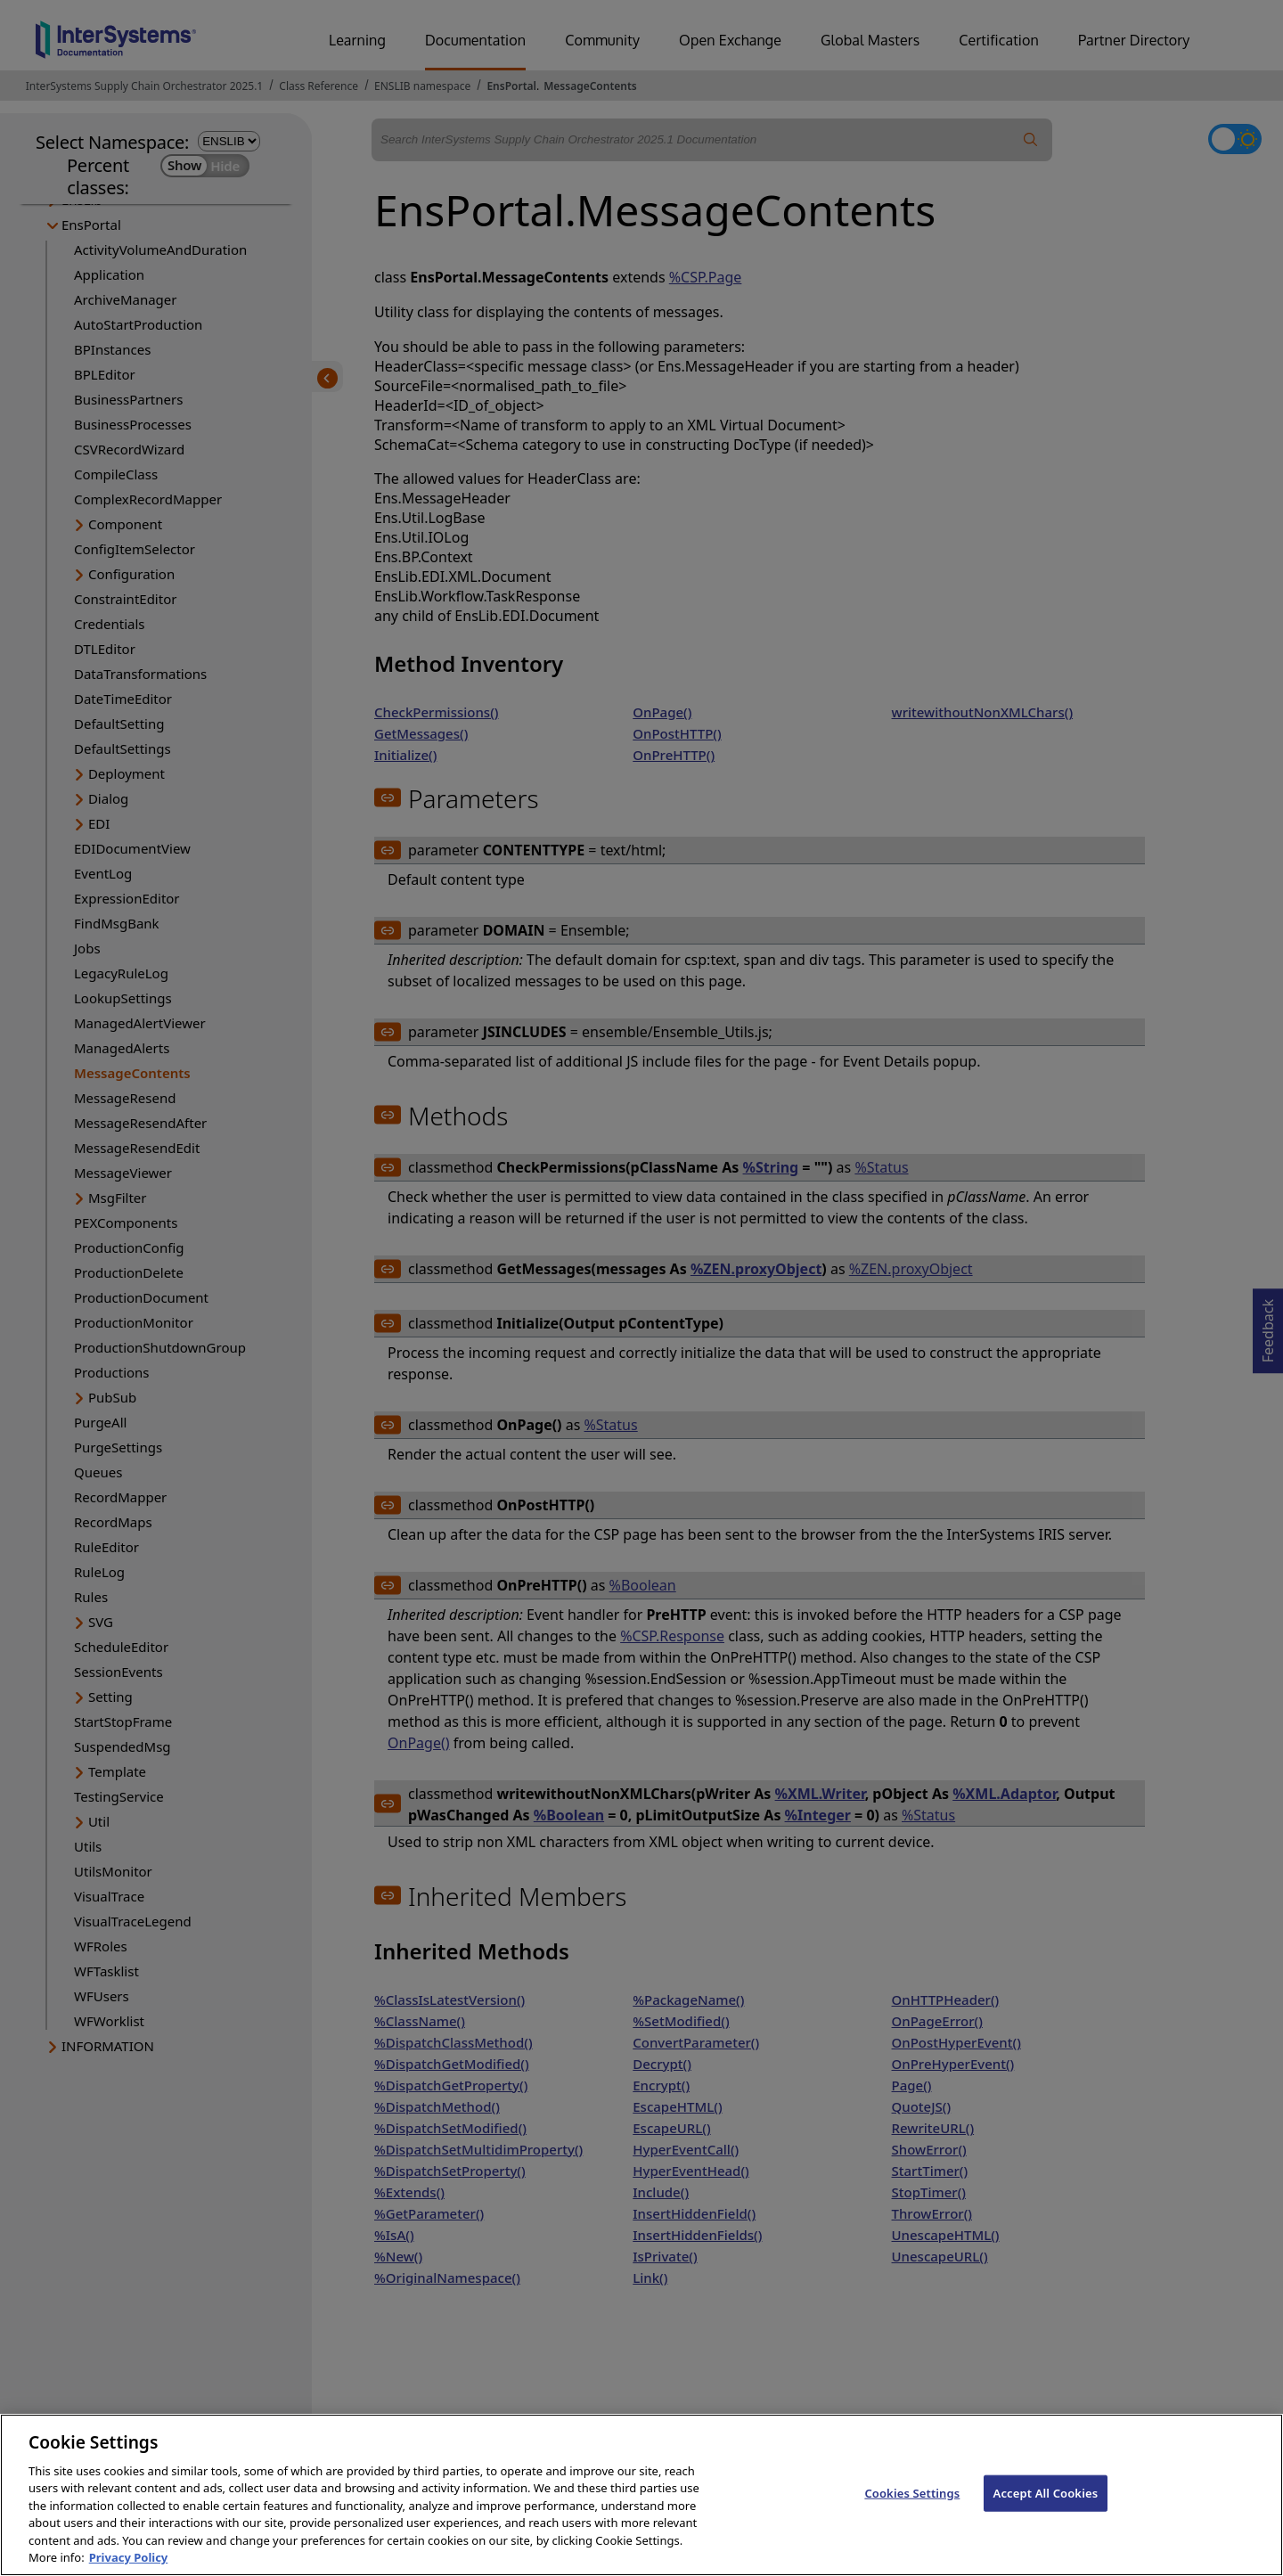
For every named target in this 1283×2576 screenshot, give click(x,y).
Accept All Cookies (1046, 2512)
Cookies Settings (912, 2512)
